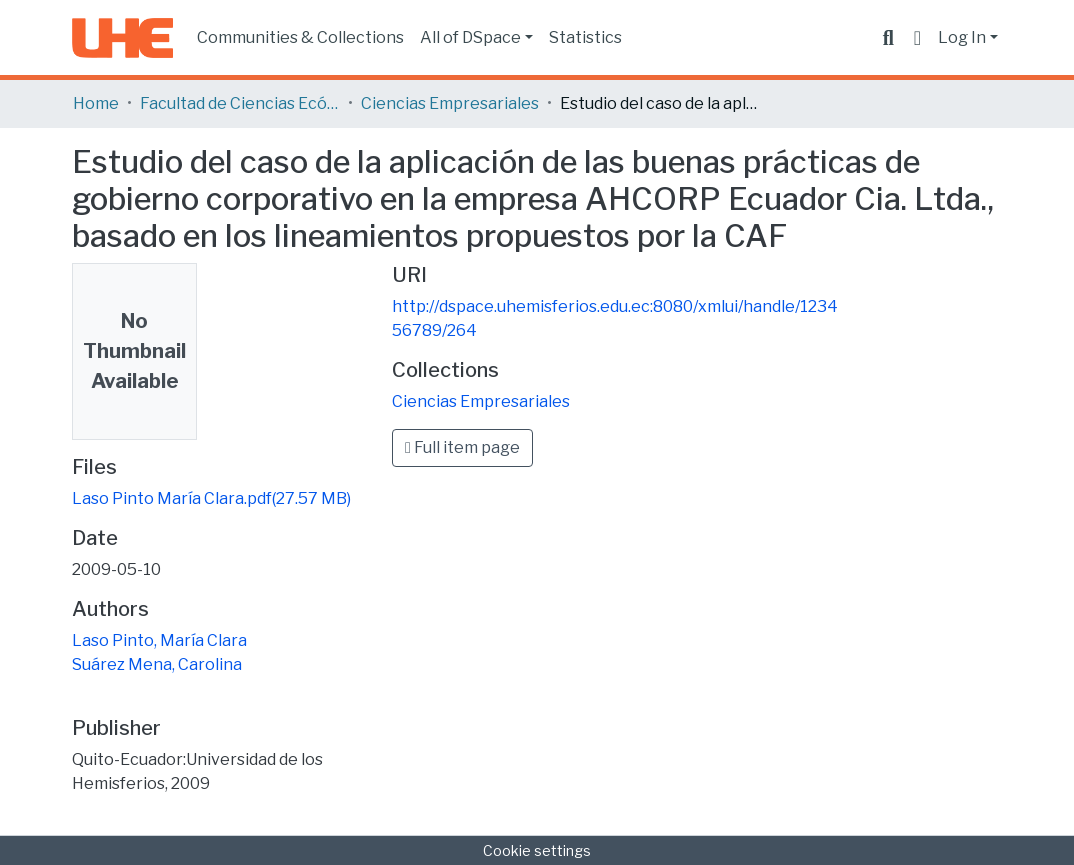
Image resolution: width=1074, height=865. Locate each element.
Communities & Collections (300, 37)
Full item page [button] (462, 447)
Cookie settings (537, 850)
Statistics (585, 37)
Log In (962, 37)
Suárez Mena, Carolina (157, 664)
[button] (917, 38)
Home (96, 103)
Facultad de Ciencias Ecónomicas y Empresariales (240, 103)
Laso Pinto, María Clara (159, 640)
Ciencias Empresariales (450, 103)
